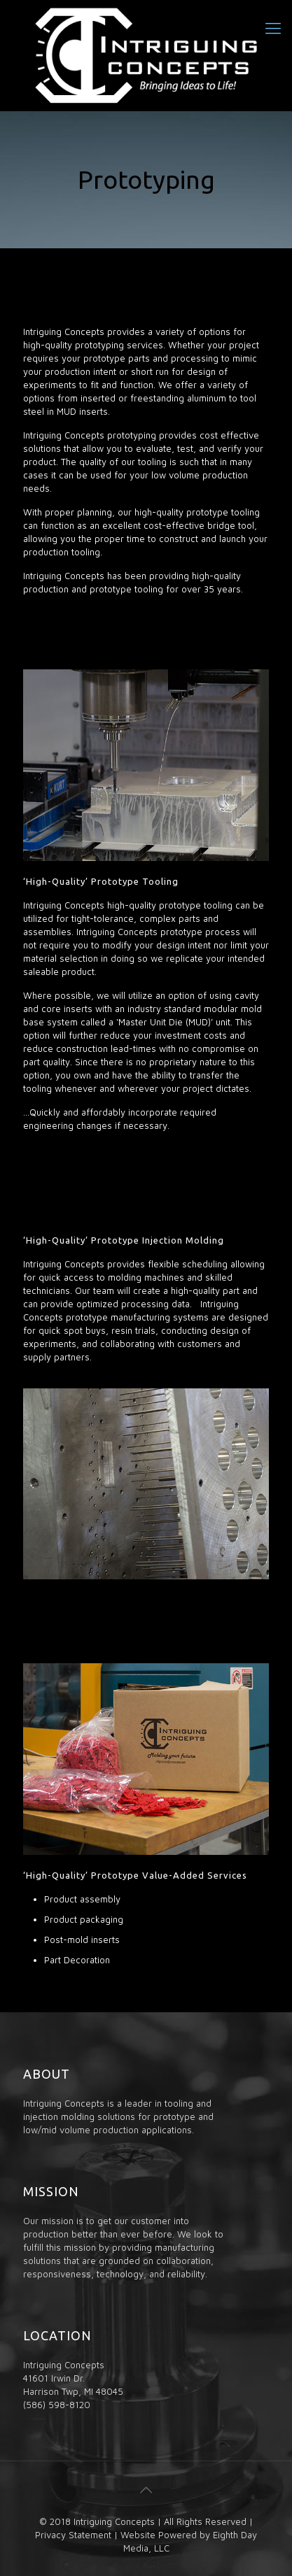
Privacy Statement (73, 2534)
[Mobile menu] (273, 28)
